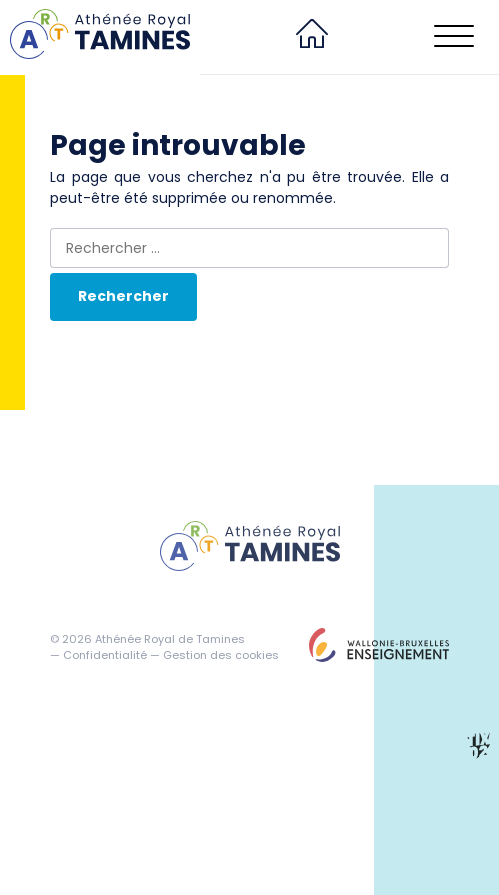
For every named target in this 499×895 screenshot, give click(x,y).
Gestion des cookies (221, 655)
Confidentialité (105, 655)
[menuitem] (312, 37)
